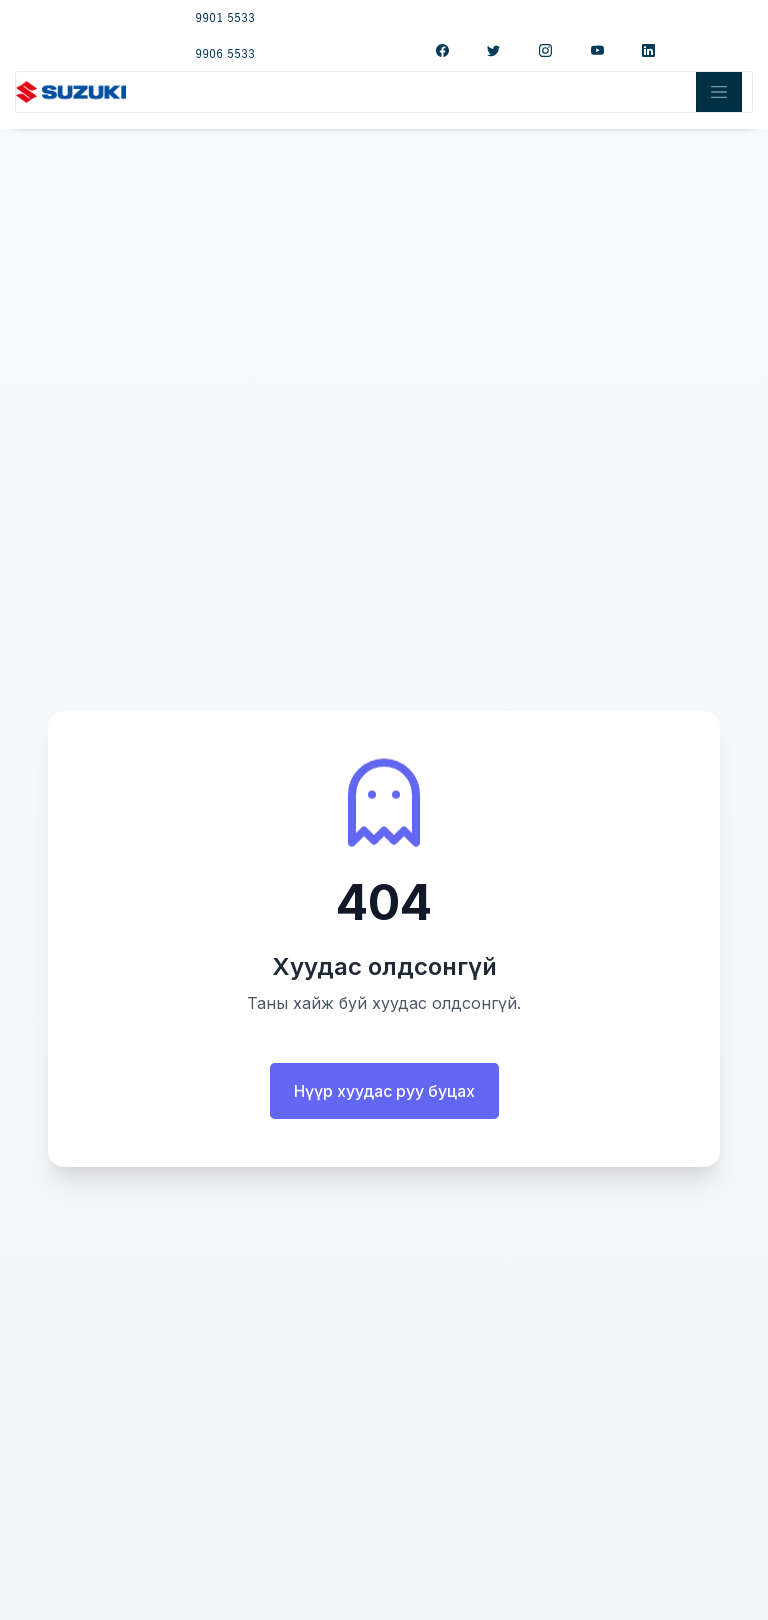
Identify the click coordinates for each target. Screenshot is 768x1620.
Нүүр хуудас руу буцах (384, 1091)
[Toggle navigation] (719, 92)
